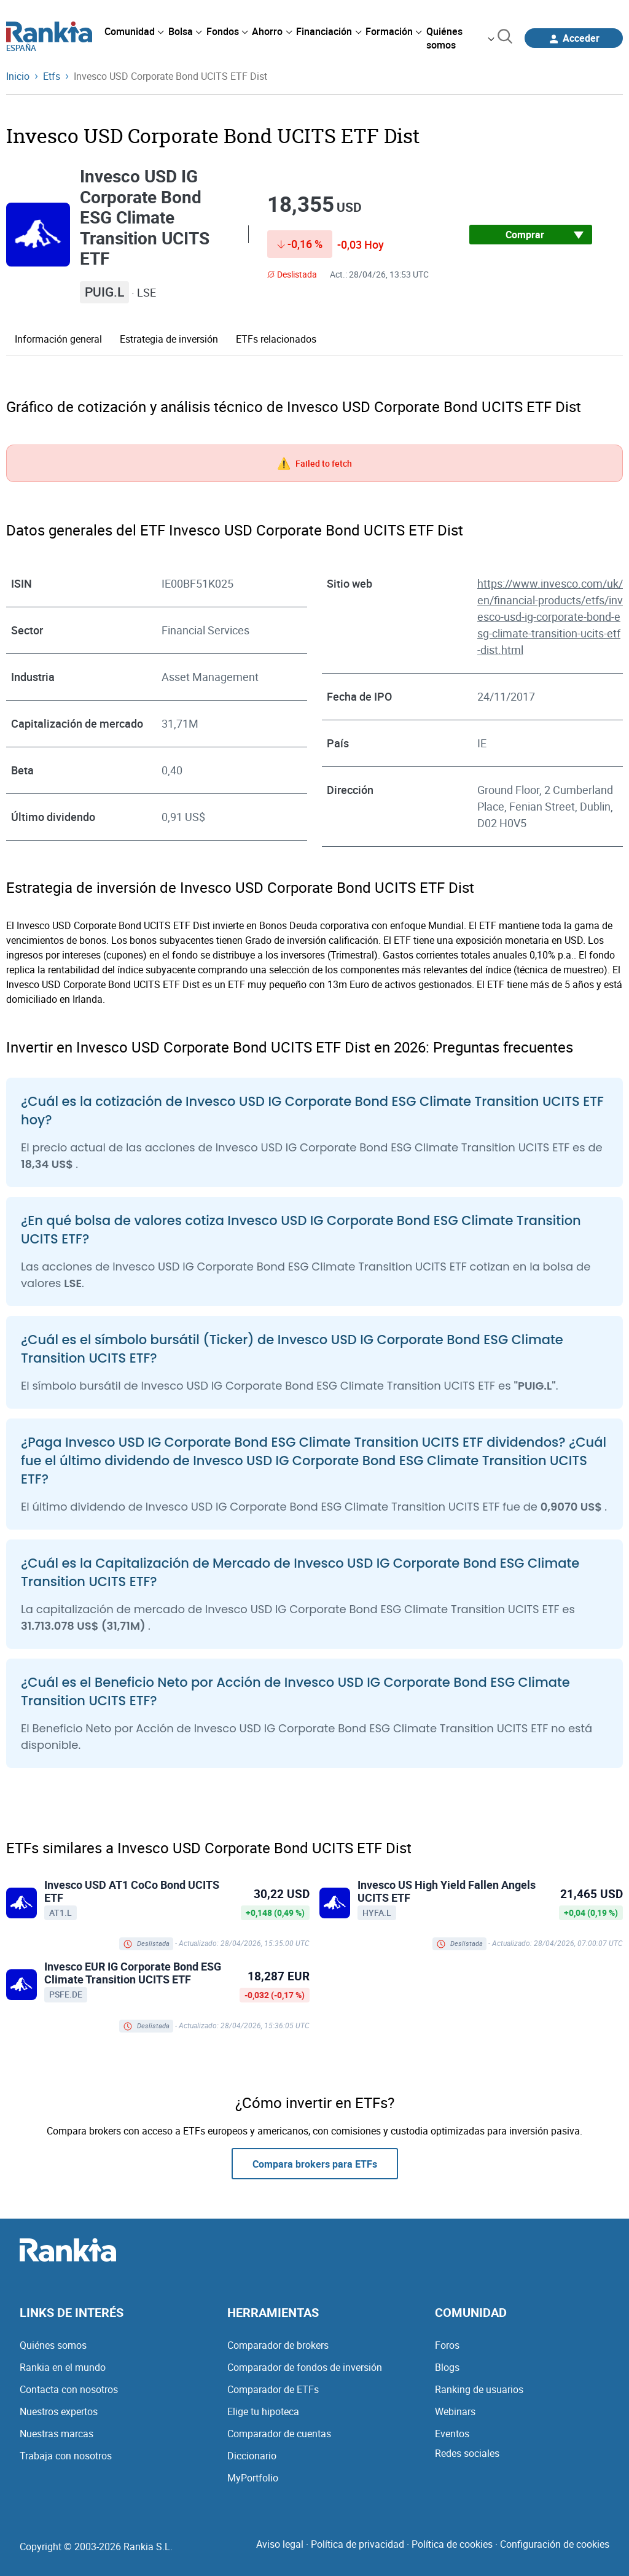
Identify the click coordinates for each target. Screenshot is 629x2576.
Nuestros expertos (59, 2411)
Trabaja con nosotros (66, 2455)
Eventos (452, 2433)
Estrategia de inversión (169, 339)
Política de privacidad (357, 2544)
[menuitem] (134, 31)
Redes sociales (467, 2453)
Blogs (447, 2367)
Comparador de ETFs (273, 2389)
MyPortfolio (252, 2478)
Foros (447, 2345)
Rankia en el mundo (63, 2367)
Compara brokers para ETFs (314, 2164)
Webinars (455, 2411)
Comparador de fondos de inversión (304, 2367)
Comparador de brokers (278, 2345)
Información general (58, 339)
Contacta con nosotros (69, 2389)
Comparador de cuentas (279, 2433)
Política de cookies (452, 2544)
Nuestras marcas (56, 2433)
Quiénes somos (53, 2345)
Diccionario (251, 2455)
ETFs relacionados (276, 339)
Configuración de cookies (554, 2544)
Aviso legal (279, 2544)
